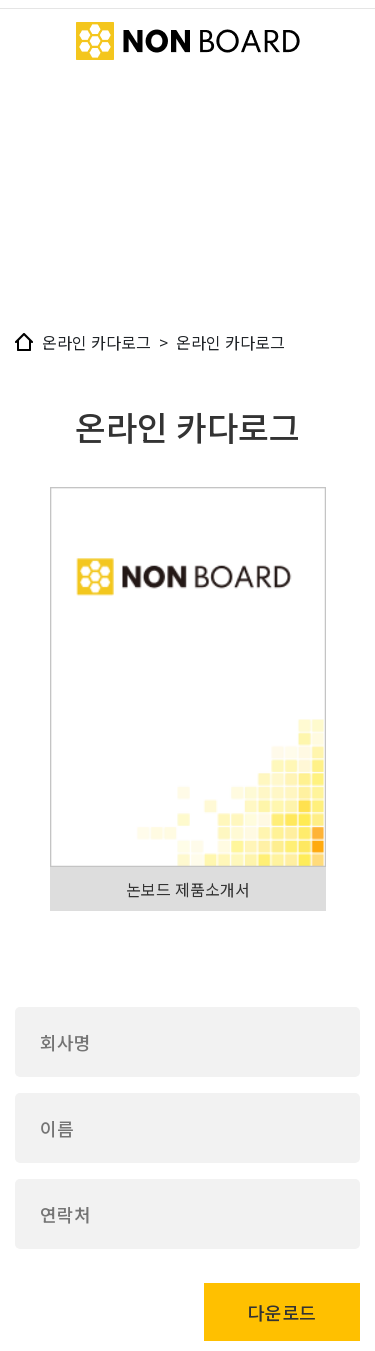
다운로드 (282, 1312)
